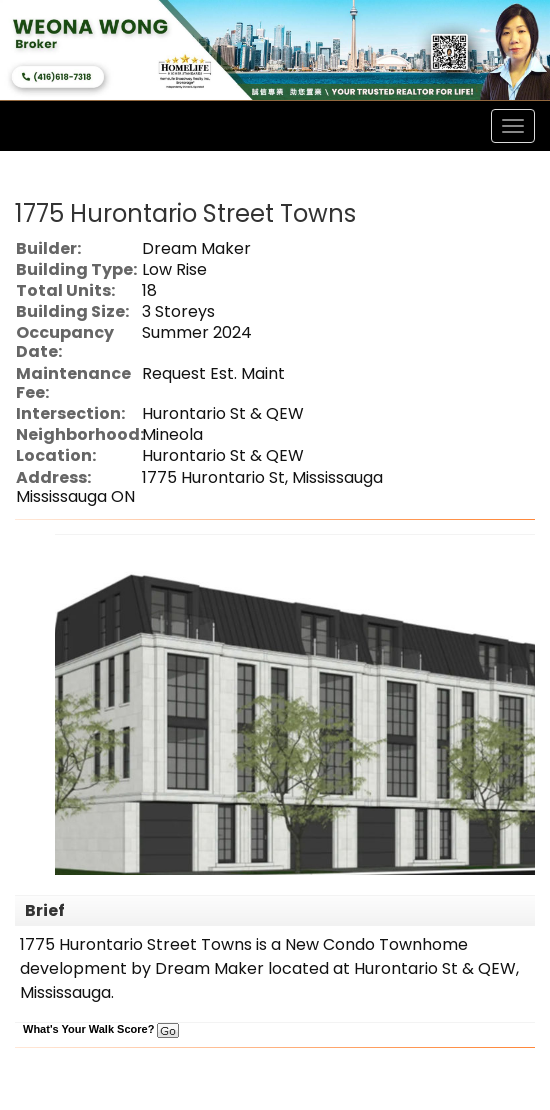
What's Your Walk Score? (101, 1029)
